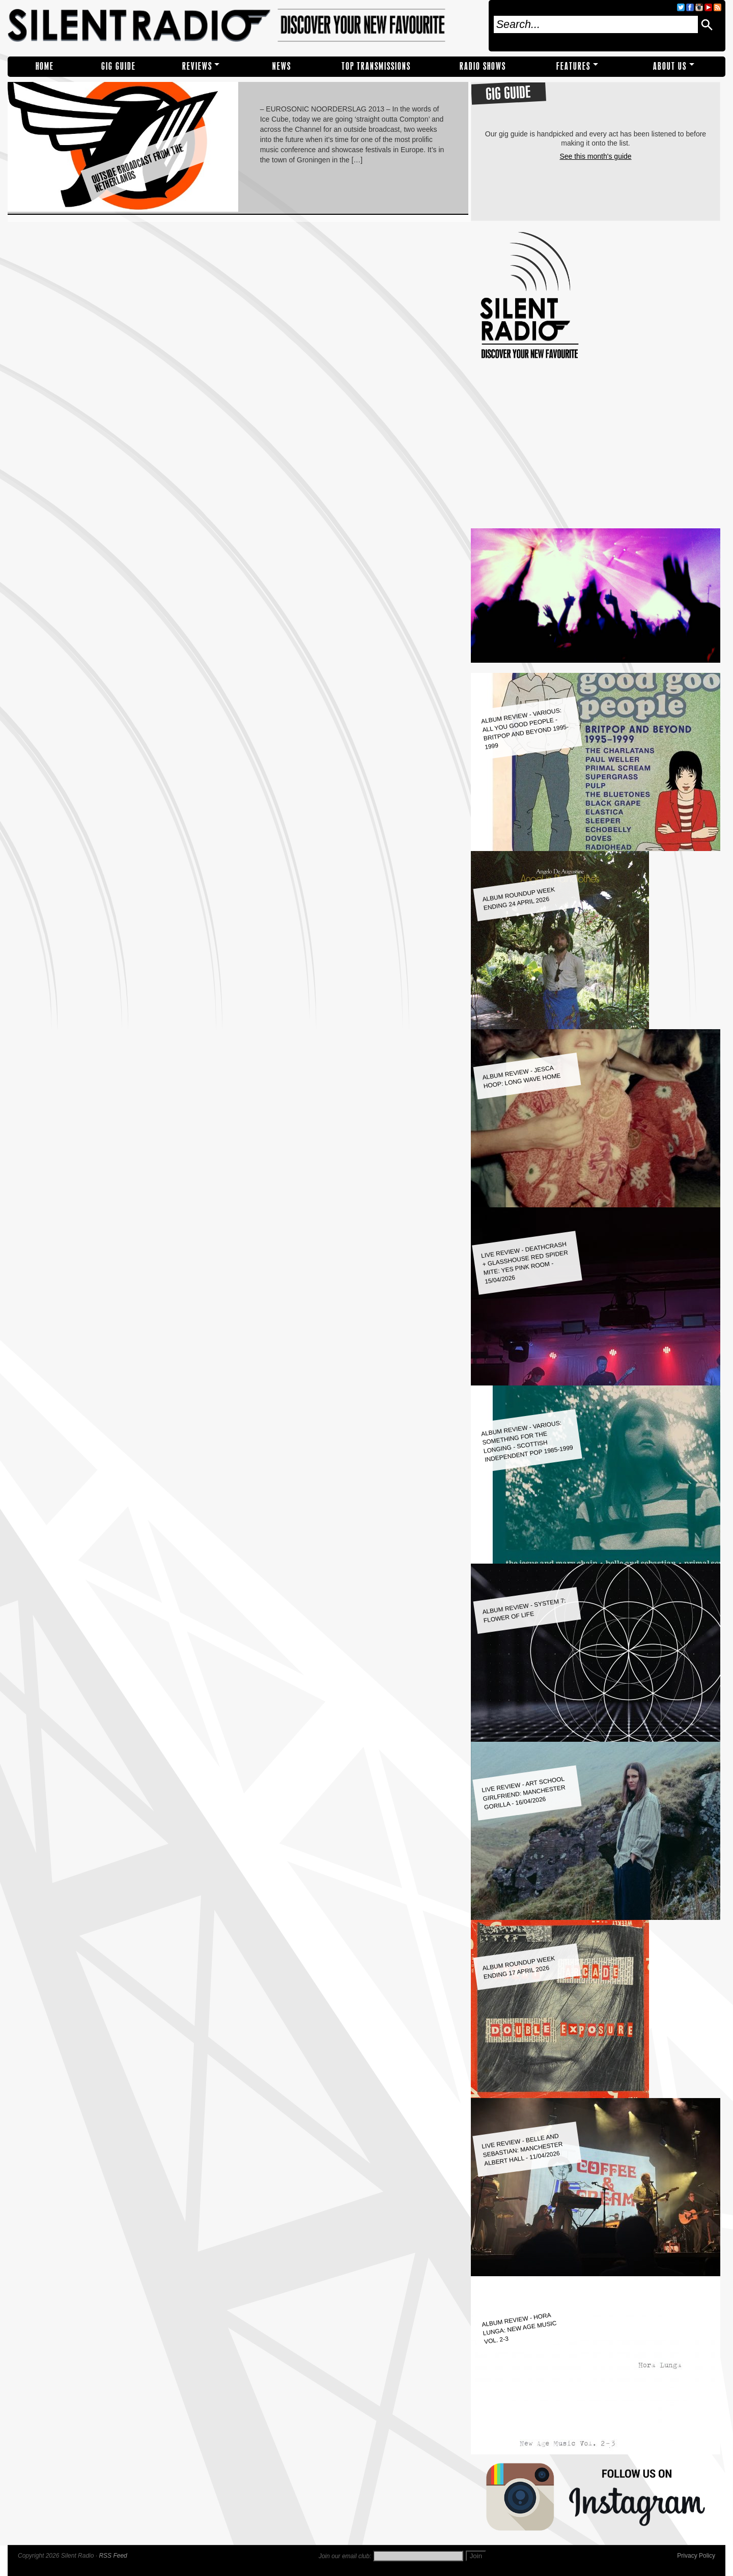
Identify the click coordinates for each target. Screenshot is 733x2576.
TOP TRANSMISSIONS (376, 66)
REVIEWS (197, 66)
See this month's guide (595, 156)
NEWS (281, 66)
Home (45, 66)
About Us (670, 66)
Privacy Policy (696, 2555)
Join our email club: (345, 2556)
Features (573, 66)
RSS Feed (113, 2555)
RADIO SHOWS (483, 66)
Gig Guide (118, 66)
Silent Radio (245, 25)
